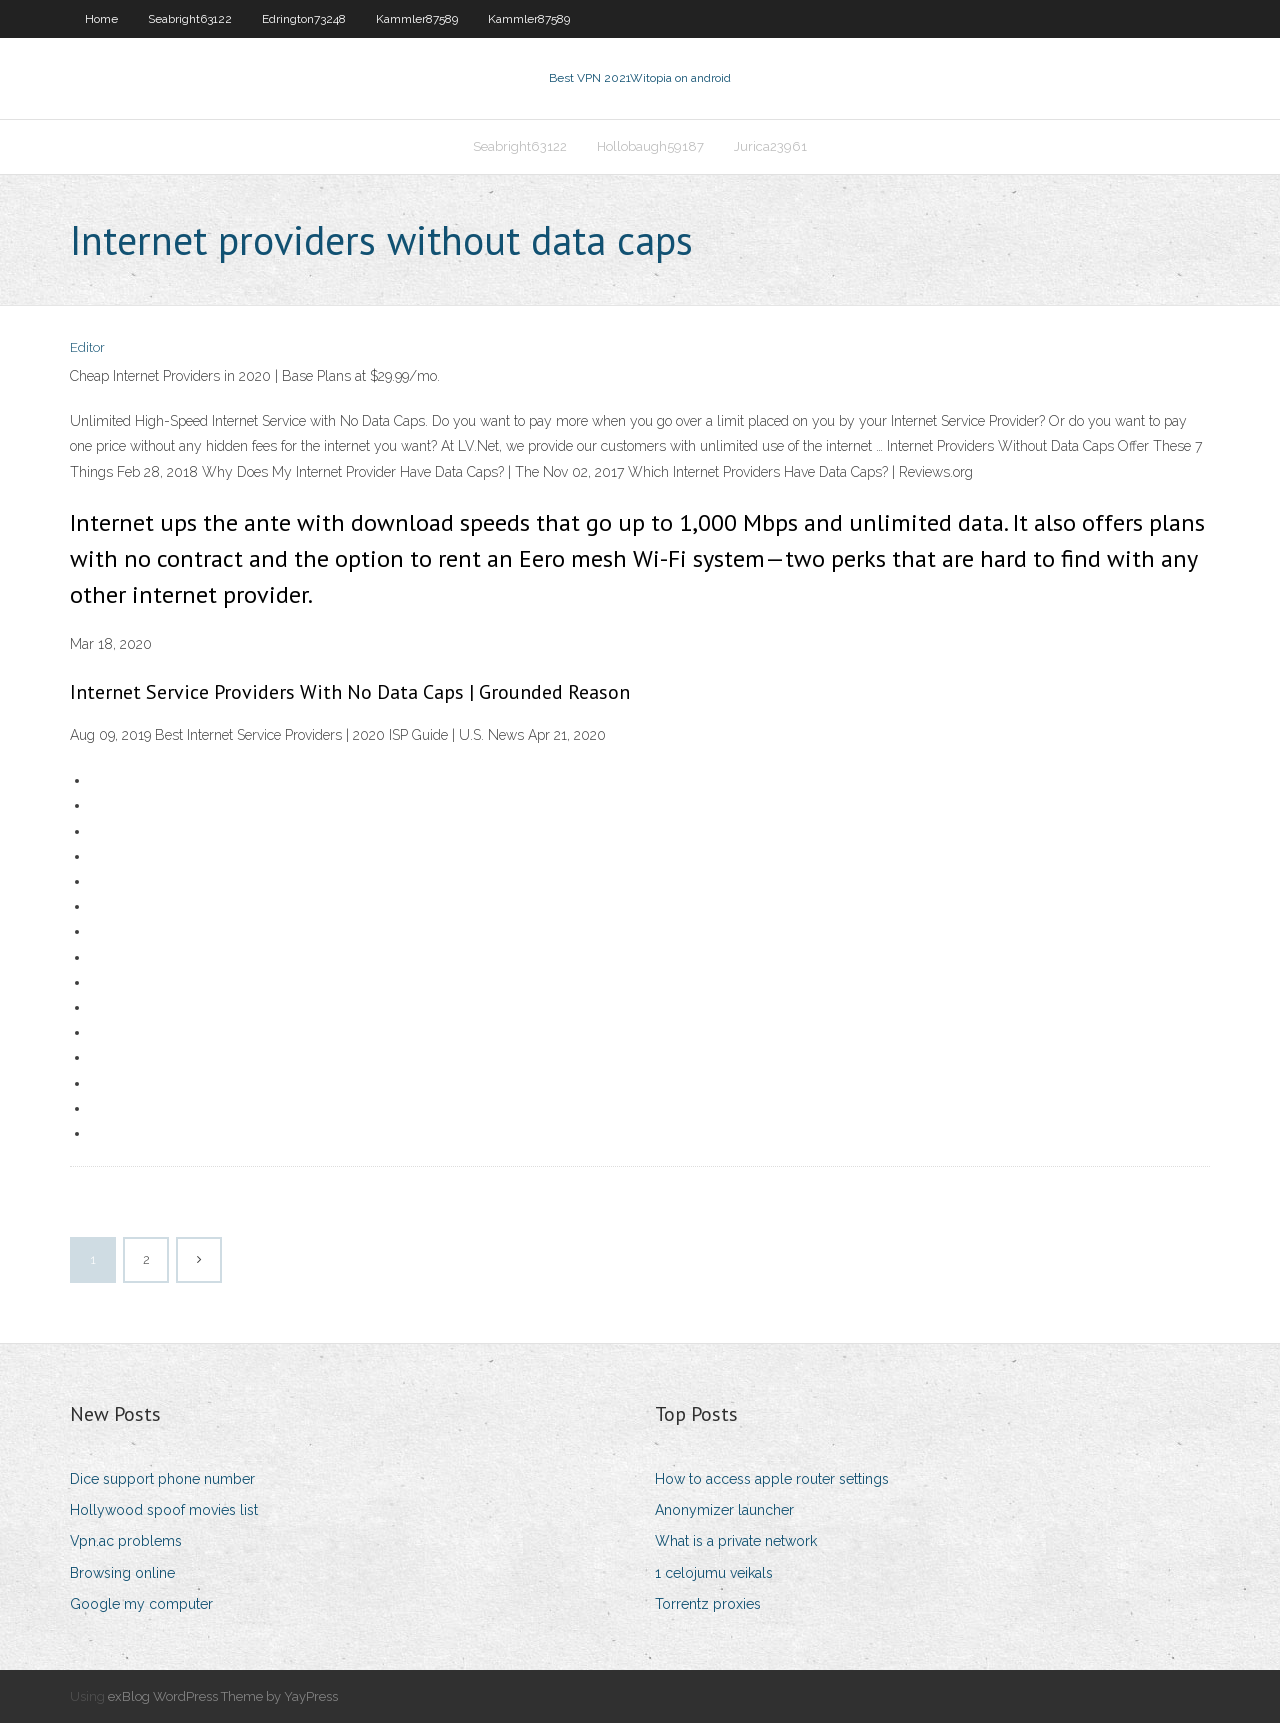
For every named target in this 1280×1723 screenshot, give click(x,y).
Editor (87, 347)
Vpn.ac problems (126, 1541)
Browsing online (122, 1573)
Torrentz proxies (708, 1604)
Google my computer (141, 1604)
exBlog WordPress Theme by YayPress (223, 1696)
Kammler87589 (417, 19)
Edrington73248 (304, 19)
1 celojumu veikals (714, 1573)
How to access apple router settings (772, 1479)
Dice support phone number (162, 1479)
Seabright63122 (190, 19)
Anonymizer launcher (724, 1510)
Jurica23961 (770, 146)
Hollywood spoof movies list (164, 1510)
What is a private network (736, 1541)
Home (101, 19)
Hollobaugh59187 (650, 146)
